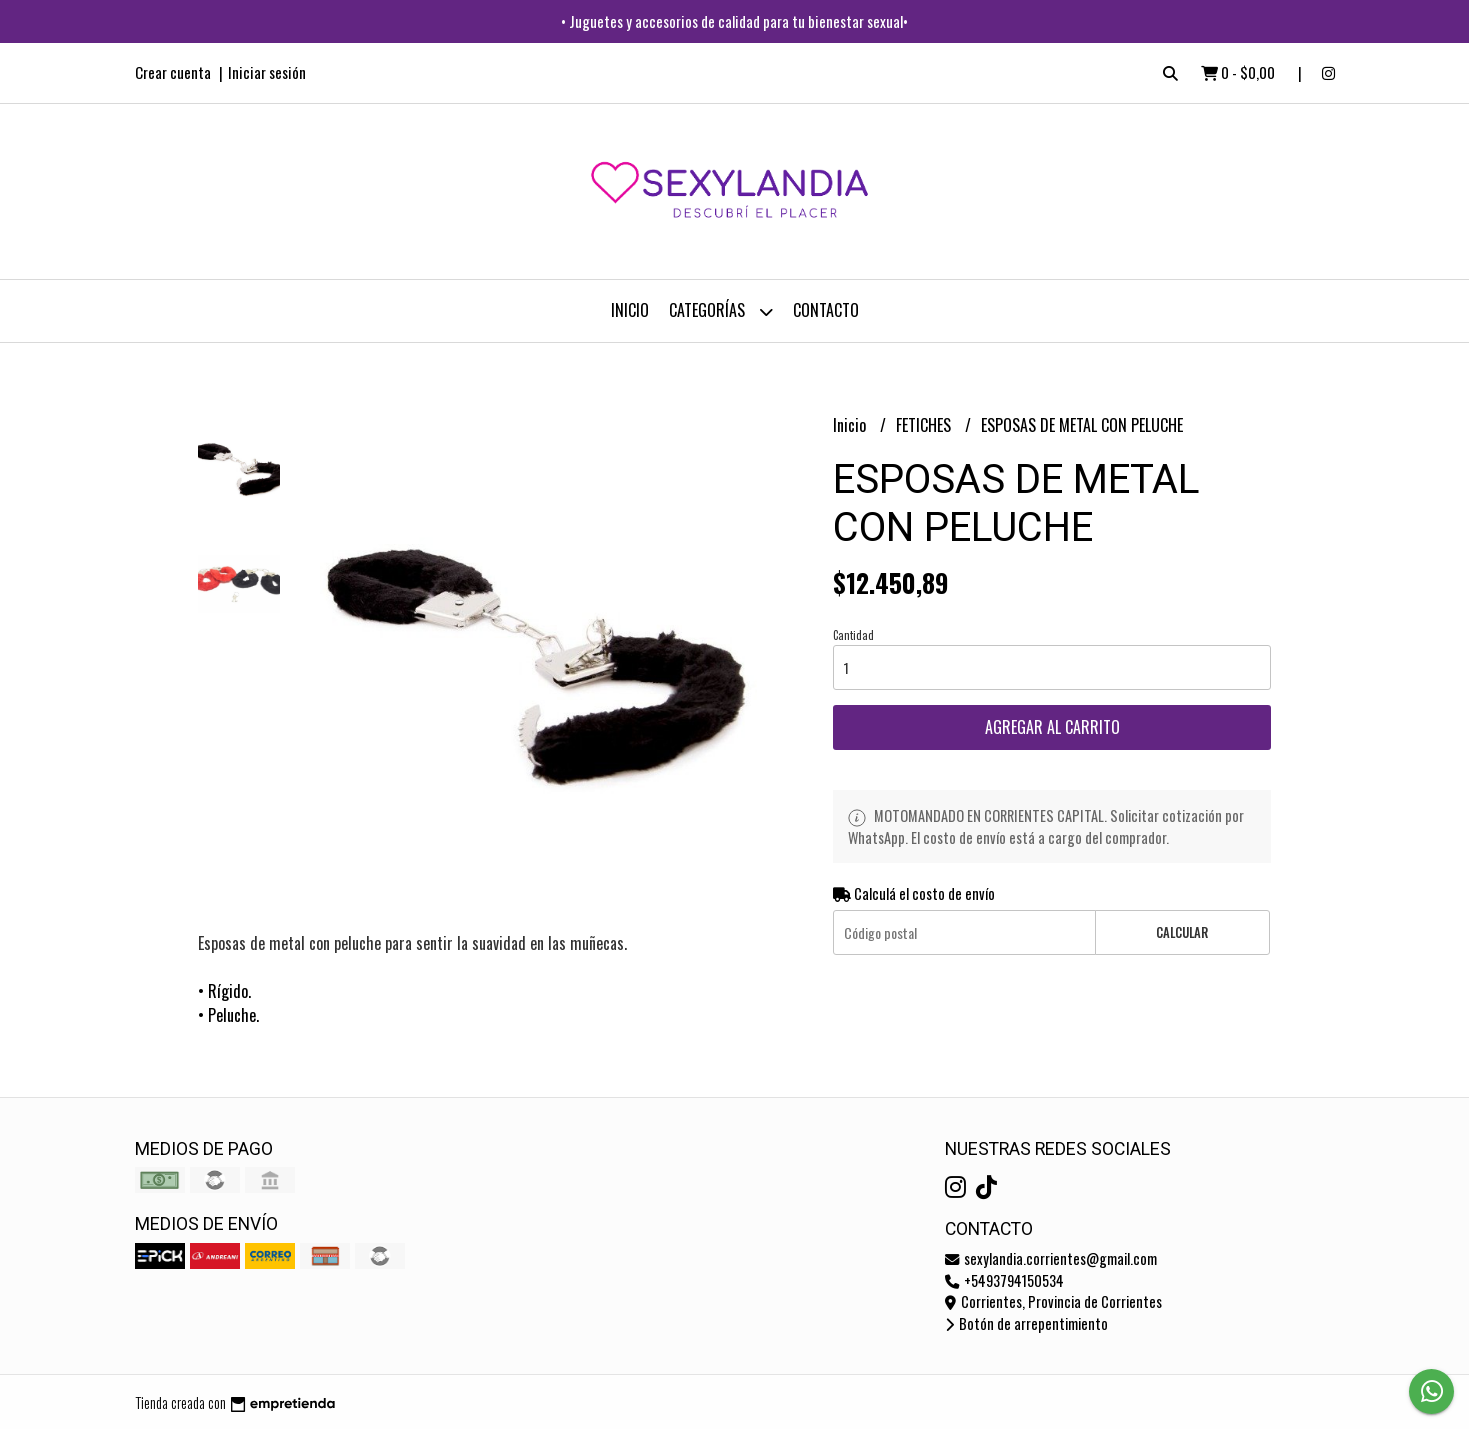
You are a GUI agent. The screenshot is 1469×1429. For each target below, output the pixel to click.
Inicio (630, 310)
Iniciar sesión (267, 72)
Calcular (1182, 932)
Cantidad (853, 635)
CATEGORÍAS (721, 311)
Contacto (826, 310)
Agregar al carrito (1052, 727)
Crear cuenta (173, 72)
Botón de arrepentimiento (1026, 1323)
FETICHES (925, 425)
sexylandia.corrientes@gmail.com (1051, 1258)
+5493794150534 (1004, 1280)
